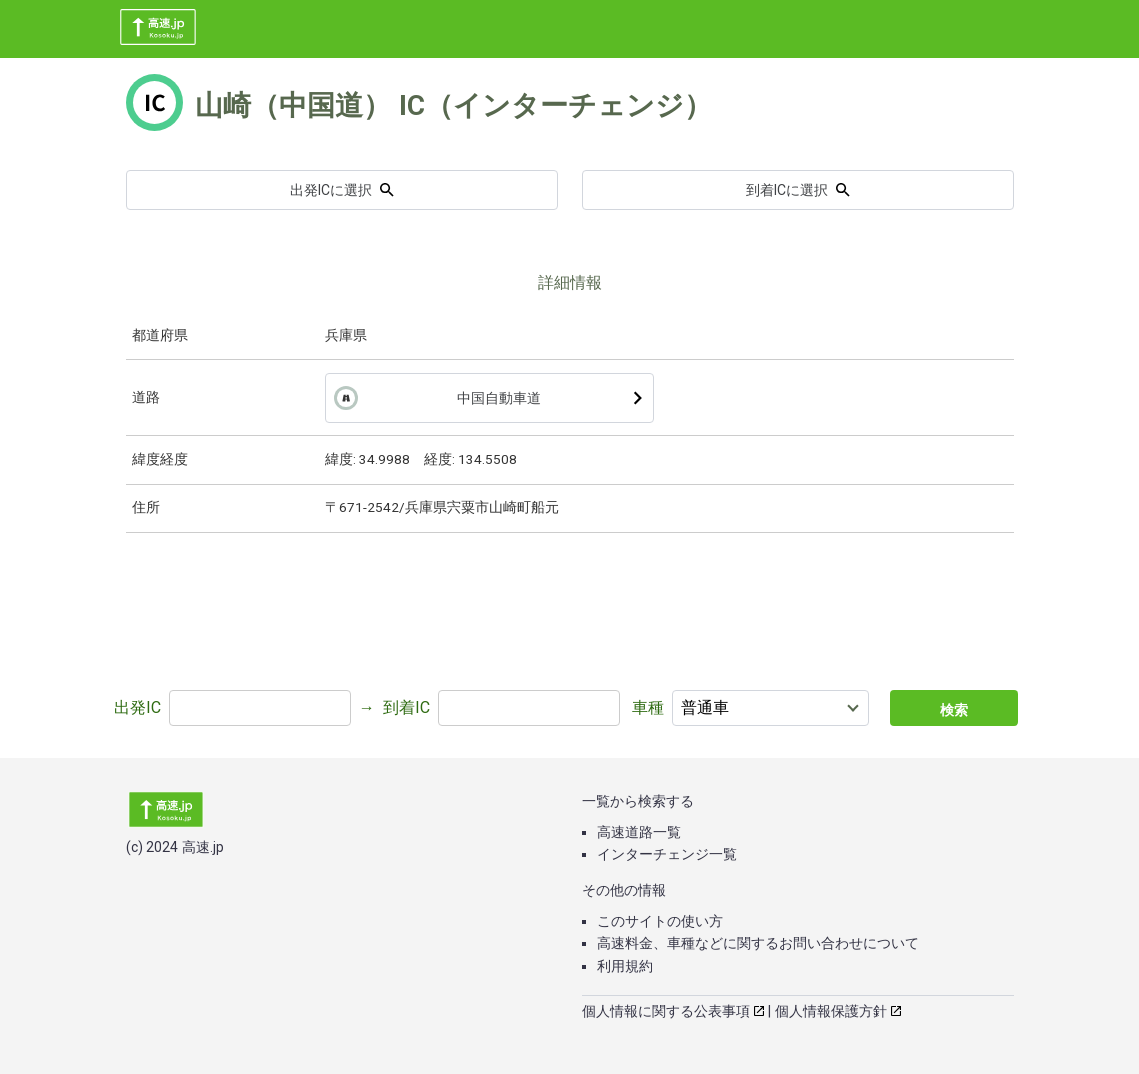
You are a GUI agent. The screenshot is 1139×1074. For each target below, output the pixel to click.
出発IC (137, 707)
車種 (648, 707)
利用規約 (625, 966)
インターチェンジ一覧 (667, 854)
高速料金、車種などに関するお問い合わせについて (758, 943)
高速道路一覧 (639, 832)
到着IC (406, 707)
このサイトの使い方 (660, 921)
